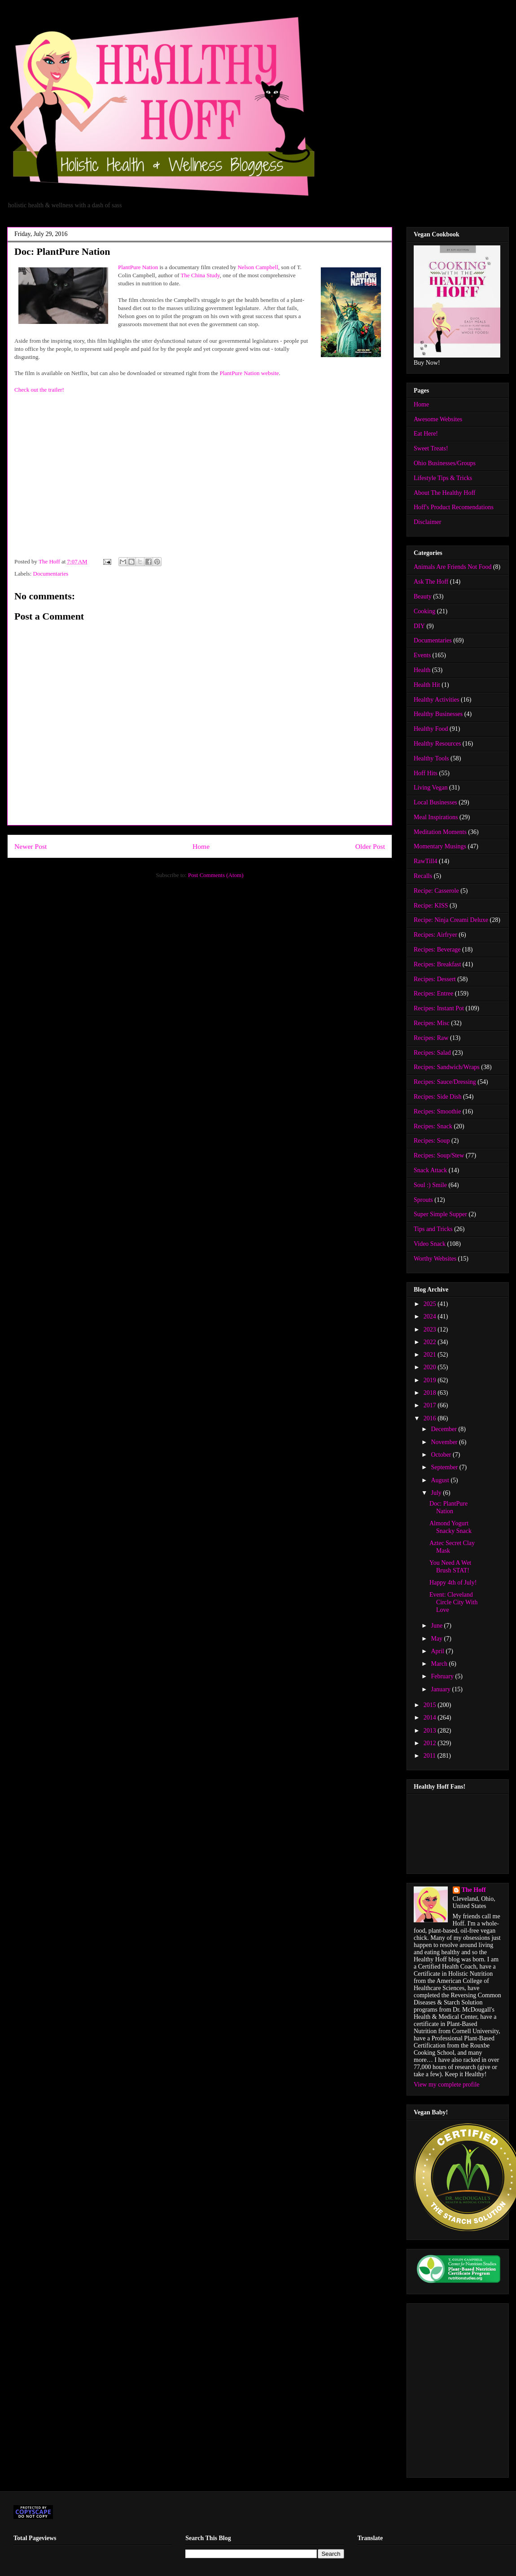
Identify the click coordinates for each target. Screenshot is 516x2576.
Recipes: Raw (431, 1038)
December (444, 1429)
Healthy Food (431, 728)
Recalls (423, 876)
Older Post (370, 846)
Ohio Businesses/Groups (445, 463)
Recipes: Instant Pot (439, 1008)
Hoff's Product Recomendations (454, 507)
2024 (431, 1316)
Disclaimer (427, 522)
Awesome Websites (438, 419)
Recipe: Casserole (436, 890)
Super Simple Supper (440, 1214)
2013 (431, 1730)
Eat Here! (426, 433)
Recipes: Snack (433, 1126)
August (440, 1480)
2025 (431, 1304)
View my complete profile (447, 2084)
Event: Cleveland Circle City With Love (453, 1602)
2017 (431, 1405)
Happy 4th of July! (453, 1582)
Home (201, 846)
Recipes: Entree (433, 993)
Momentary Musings (440, 846)
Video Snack (430, 1243)
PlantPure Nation (138, 267)
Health (422, 670)
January (441, 1689)
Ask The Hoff (431, 581)
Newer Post (30, 846)
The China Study (200, 275)
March (440, 1663)
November (445, 1442)
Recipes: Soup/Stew (439, 1155)
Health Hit (427, 684)
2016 (431, 1418)
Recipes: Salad (432, 1052)
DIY (419, 626)
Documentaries (51, 573)
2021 (431, 1354)
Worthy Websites (435, 1258)
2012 (431, 1743)
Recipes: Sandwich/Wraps (447, 1067)
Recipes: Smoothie (437, 1111)
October (442, 1454)
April (438, 1651)
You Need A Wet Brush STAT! (450, 1566)
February (443, 1676)
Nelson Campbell (257, 267)
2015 (431, 1705)
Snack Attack (430, 1170)
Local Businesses (435, 802)
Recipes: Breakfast (437, 964)
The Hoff (474, 1889)
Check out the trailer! (39, 389)
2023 (431, 1329)
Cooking (424, 611)
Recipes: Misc (432, 1023)
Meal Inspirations (436, 817)
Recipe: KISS (431, 905)
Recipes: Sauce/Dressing (445, 1081)
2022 (431, 1342)
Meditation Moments (440, 832)
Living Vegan (431, 787)
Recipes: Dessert (435, 979)
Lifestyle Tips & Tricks (443, 478)
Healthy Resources (437, 743)
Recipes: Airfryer (435, 934)
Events (422, 655)
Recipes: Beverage (437, 949)
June (437, 1625)
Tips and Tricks (433, 1229)
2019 (431, 1380)
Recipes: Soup (432, 1140)
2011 (430, 1755)
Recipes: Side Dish (438, 1096)
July (437, 1492)
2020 (431, 1367)
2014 (431, 1717)
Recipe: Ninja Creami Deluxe (451, 920)
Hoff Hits (425, 773)
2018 (431, 1392)
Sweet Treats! (431, 448)
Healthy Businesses (438, 714)
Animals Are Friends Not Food (452, 566)
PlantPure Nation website (249, 373)
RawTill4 (425, 861)
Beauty (423, 596)
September (445, 1467)
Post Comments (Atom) (216, 875)
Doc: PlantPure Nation (448, 1507)
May (437, 1638)
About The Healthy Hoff (445, 492)
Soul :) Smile (430, 1185)
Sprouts (423, 1199)
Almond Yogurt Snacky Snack (450, 1527)
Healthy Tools (431, 758)
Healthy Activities (436, 699)
